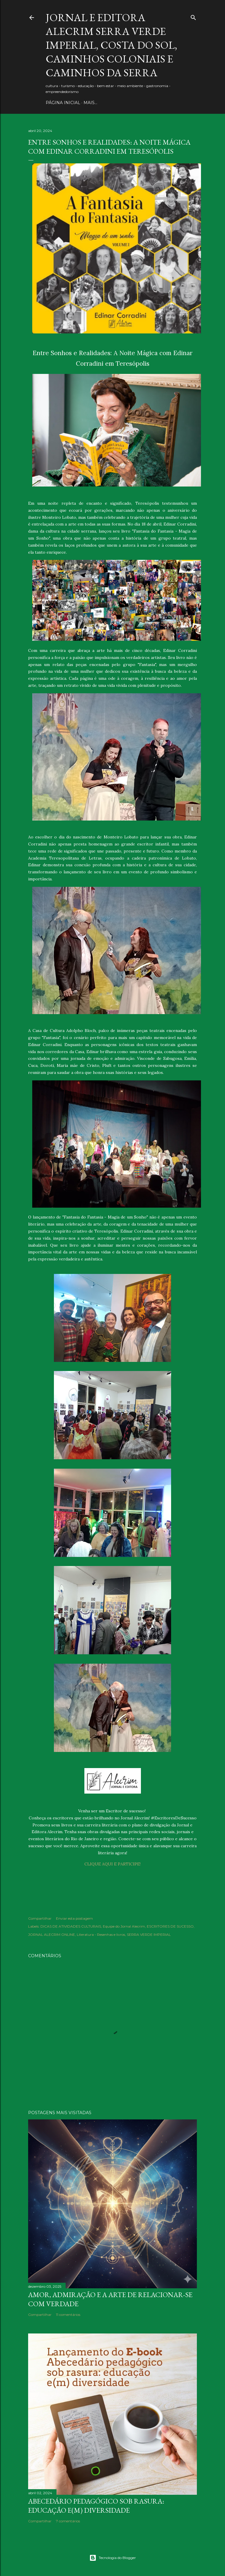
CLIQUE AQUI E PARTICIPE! (112, 1864)
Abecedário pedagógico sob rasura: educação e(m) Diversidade (96, 2506)
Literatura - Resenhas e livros (101, 1934)
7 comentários (68, 2521)
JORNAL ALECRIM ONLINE (51, 1934)
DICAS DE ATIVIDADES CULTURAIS (70, 1926)
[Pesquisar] (193, 16)
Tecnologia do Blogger (112, 2557)
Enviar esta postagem (74, 1918)
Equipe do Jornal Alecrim (124, 1926)
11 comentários (68, 2314)
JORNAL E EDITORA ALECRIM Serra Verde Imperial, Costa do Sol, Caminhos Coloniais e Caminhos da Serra (111, 45)
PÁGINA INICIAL (63, 102)
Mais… (90, 102)
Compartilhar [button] (40, 1918)
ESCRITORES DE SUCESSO (170, 1926)
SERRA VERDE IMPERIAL (149, 1934)
